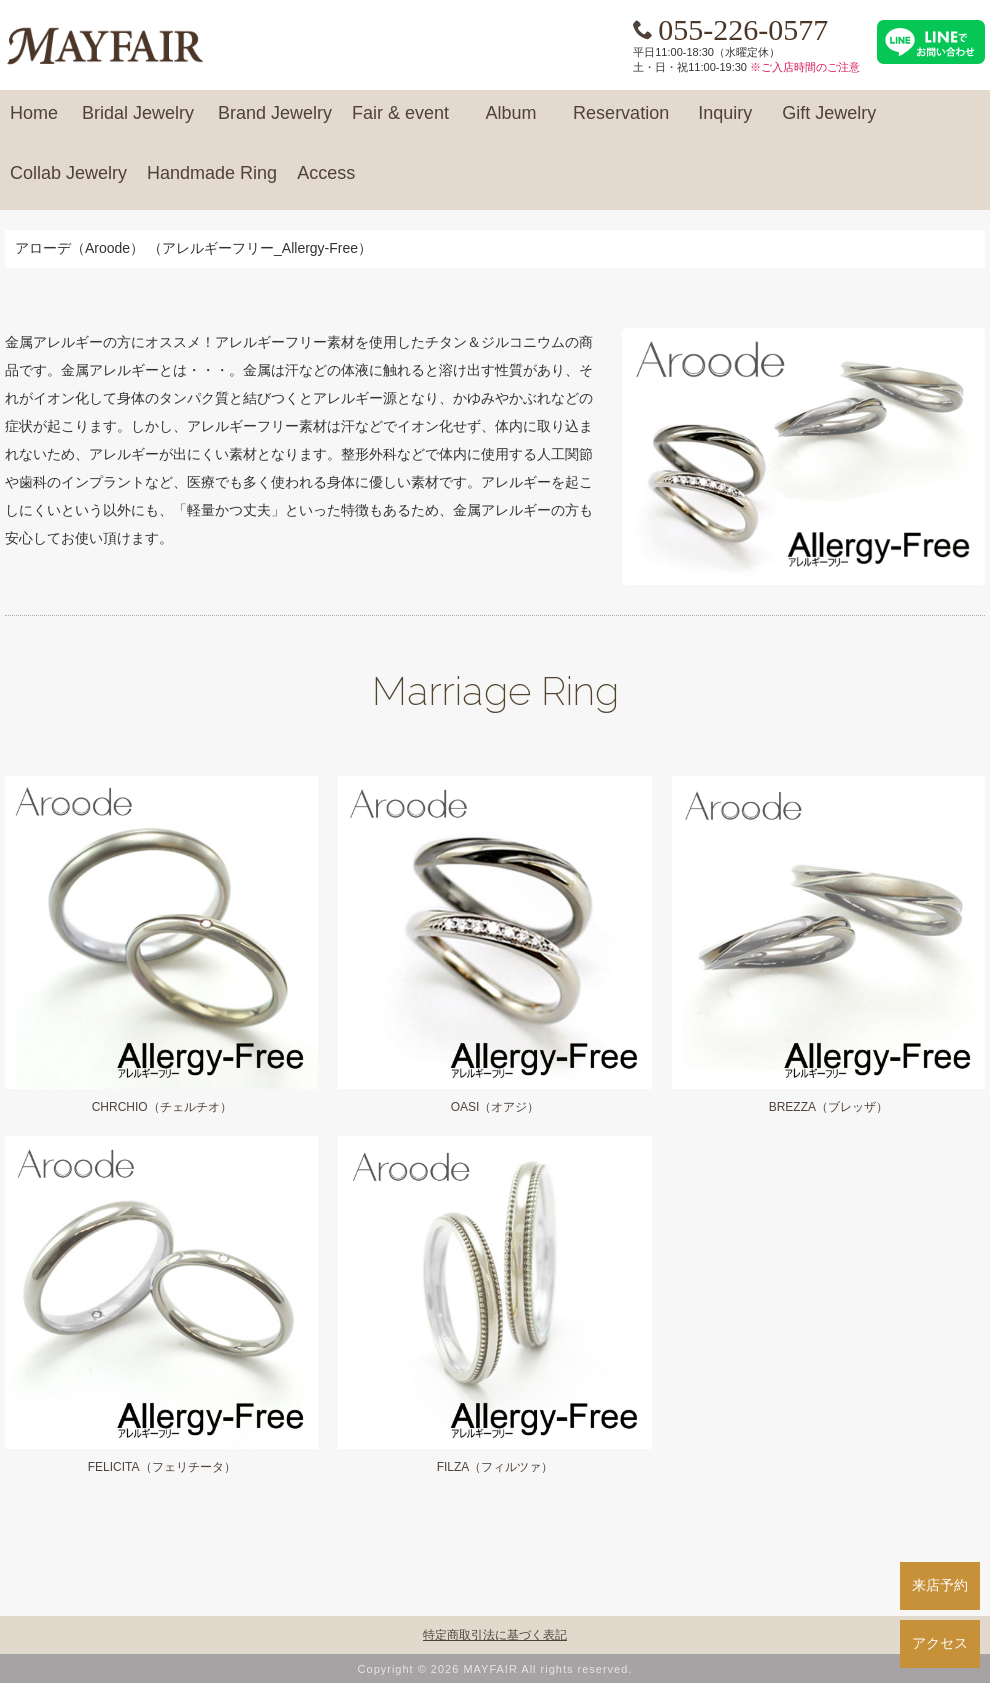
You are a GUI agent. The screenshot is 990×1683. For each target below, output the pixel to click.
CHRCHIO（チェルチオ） (162, 1107)
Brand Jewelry (275, 122)
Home (34, 122)
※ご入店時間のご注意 (805, 67)
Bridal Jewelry (138, 122)
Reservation (621, 122)
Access (326, 182)
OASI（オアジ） (495, 1107)
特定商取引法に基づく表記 (495, 1635)
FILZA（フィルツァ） (495, 1467)
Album (511, 122)
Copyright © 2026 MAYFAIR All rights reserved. (495, 1669)
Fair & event (400, 122)
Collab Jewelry (68, 182)
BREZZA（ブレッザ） (828, 1107)
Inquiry (725, 122)
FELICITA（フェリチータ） (162, 1467)
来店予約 (940, 1585)
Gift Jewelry (829, 122)
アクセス (940, 1643)
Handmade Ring (212, 182)
